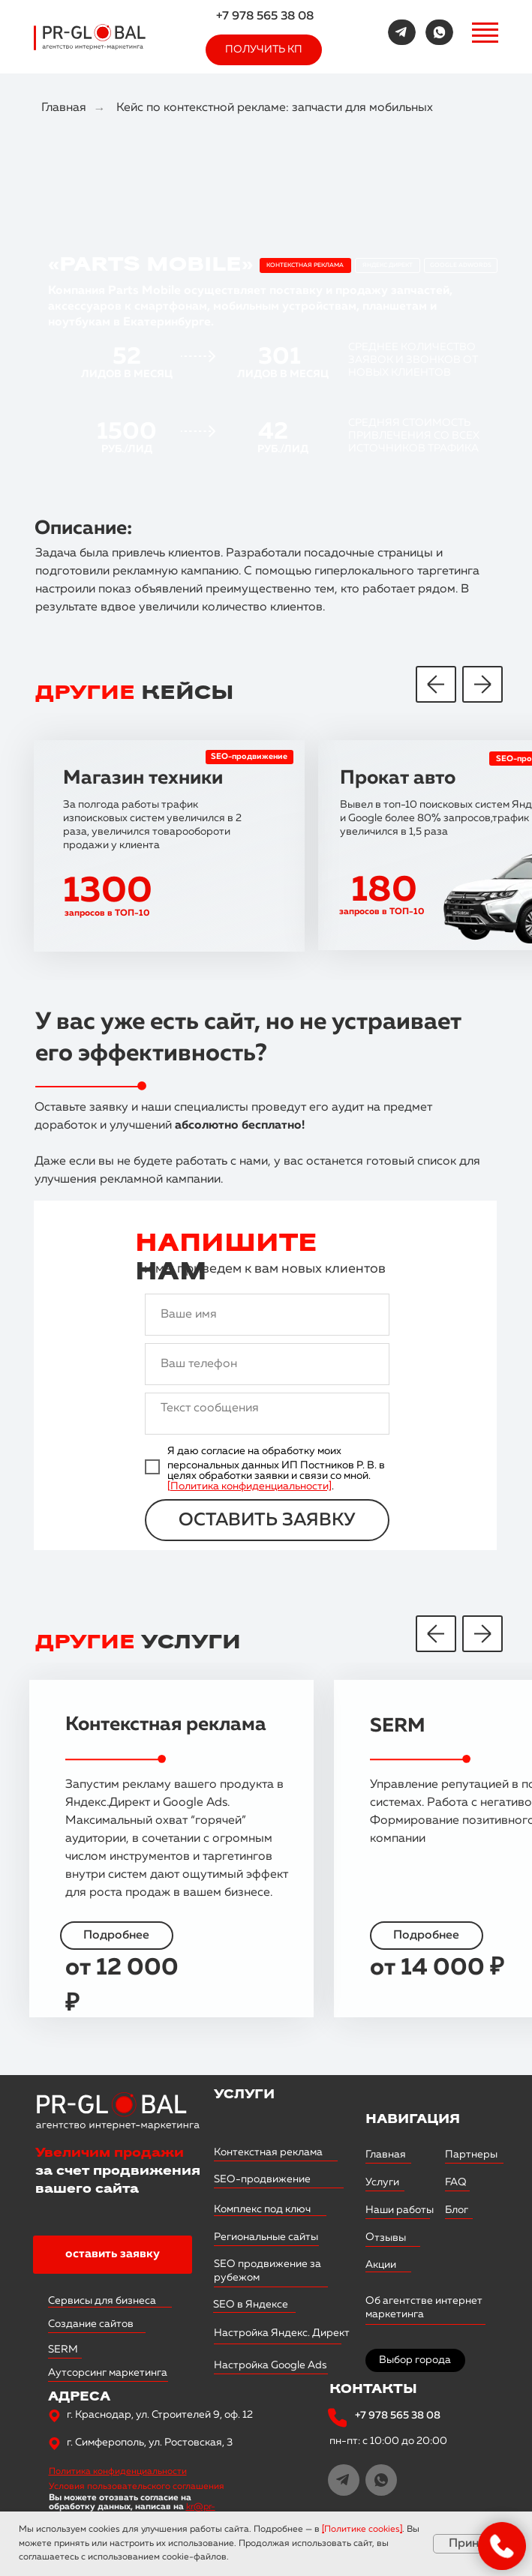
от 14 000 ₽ (437, 1968)
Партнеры (471, 2154)
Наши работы (399, 2210)
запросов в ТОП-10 (381, 911)
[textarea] (267, 1414)
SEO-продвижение (249, 756)
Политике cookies (362, 2529)
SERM (397, 1726)
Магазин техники (143, 778)
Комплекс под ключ (262, 2209)
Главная (63, 108)
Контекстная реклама (165, 1725)
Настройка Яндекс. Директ (282, 2333)
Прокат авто (397, 778)
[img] (402, 32)
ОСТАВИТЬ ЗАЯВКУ (267, 1520)
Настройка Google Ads (270, 2365)
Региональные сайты (266, 2237)
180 (384, 891)
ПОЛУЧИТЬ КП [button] (263, 49)
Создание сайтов (91, 2324)
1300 (107, 892)
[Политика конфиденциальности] (249, 1486)
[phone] (267, 1364)
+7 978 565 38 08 (265, 16)
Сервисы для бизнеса (102, 2301)
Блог (456, 2210)
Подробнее (426, 1936)
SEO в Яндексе (250, 2304)
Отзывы (385, 2237)
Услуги (382, 2182)
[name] (267, 1315)
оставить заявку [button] (112, 2254)
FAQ (456, 2182)
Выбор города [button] (415, 2360)
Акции (380, 2265)
